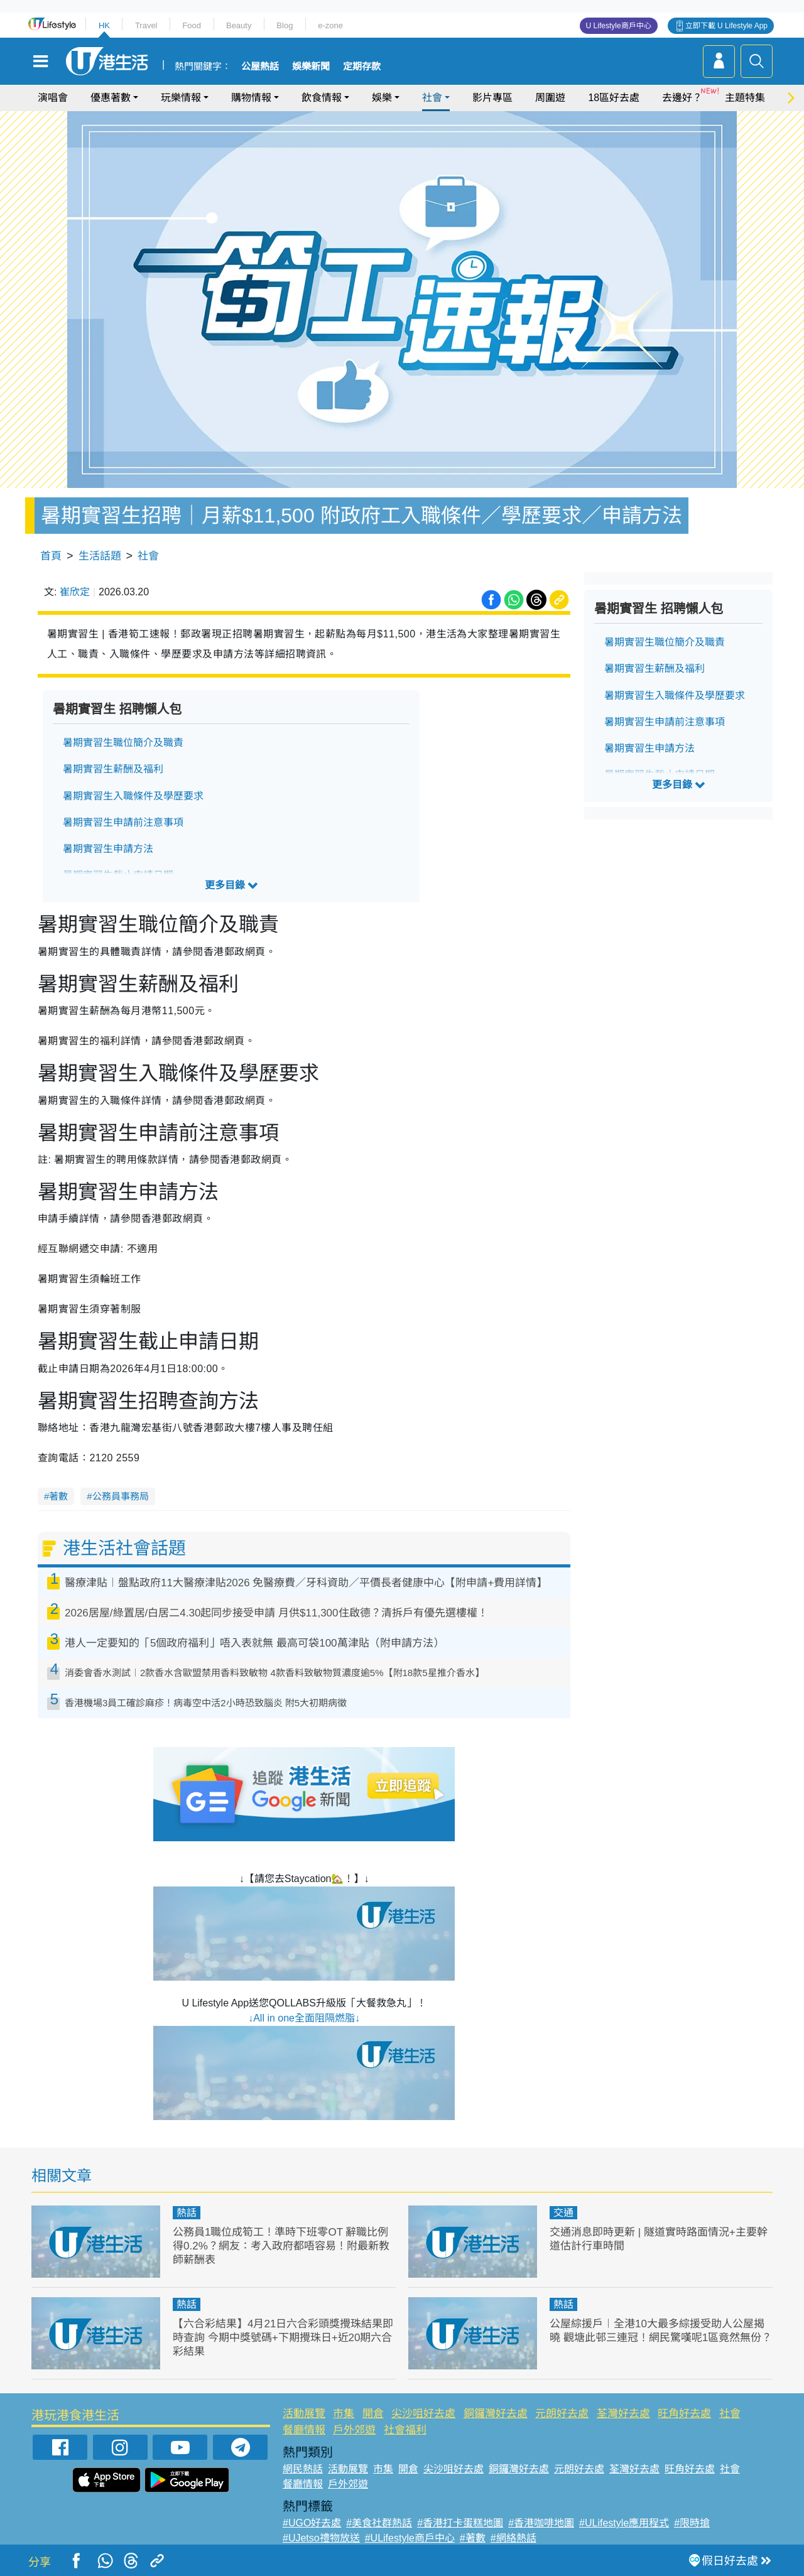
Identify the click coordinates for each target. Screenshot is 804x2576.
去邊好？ (682, 97)
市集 (343, 2414)
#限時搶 (692, 2523)
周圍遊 (550, 97)
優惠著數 (110, 97)
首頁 (51, 556)
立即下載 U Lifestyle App (726, 25)
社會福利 (405, 2430)
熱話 (187, 2212)
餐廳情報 (304, 2430)
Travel (146, 25)
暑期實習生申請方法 (108, 848)
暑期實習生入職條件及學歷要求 (133, 796)
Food (191, 25)
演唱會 (53, 97)
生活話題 (100, 556)
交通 (563, 2212)
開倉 (373, 2414)
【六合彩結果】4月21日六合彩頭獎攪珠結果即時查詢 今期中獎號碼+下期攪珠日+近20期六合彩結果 (283, 2337)
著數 (58, 1496)
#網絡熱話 (513, 2538)
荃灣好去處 (623, 2414)
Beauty (238, 25)
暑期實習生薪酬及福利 (113, 769)
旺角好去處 (684, 2414)
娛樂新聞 (311, 67)
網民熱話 (303, 2469)
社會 (432, 97)
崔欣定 (75, 592)
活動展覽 (304, 2414)
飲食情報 (322, 97)
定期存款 (362, 67)
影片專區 (492, 97)
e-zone (330, 25)
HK (104, 25)
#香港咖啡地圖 (541, 2523)
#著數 (473, 2538)
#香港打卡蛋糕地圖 (460, 2523)
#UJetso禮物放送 (321, 2538)
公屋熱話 (260, 67)
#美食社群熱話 (379, 2523)
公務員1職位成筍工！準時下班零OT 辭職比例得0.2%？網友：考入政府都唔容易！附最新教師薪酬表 (281, 2246)
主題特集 (745, 97)
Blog (284, 25)
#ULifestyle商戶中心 (410, 2538)
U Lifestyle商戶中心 (618, 25)
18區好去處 (613, 97)
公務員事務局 (120, 1496)
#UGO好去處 (312, 2523)
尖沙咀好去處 (423, 2414)
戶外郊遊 (354, 2430)
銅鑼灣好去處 (496, 2414)
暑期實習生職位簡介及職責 (123, 742)
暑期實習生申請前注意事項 (123, 822)
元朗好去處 (562, 2414)
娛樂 (382, 97)
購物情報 (251, 97)
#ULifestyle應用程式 (624, 2523)
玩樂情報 (181, 97)
